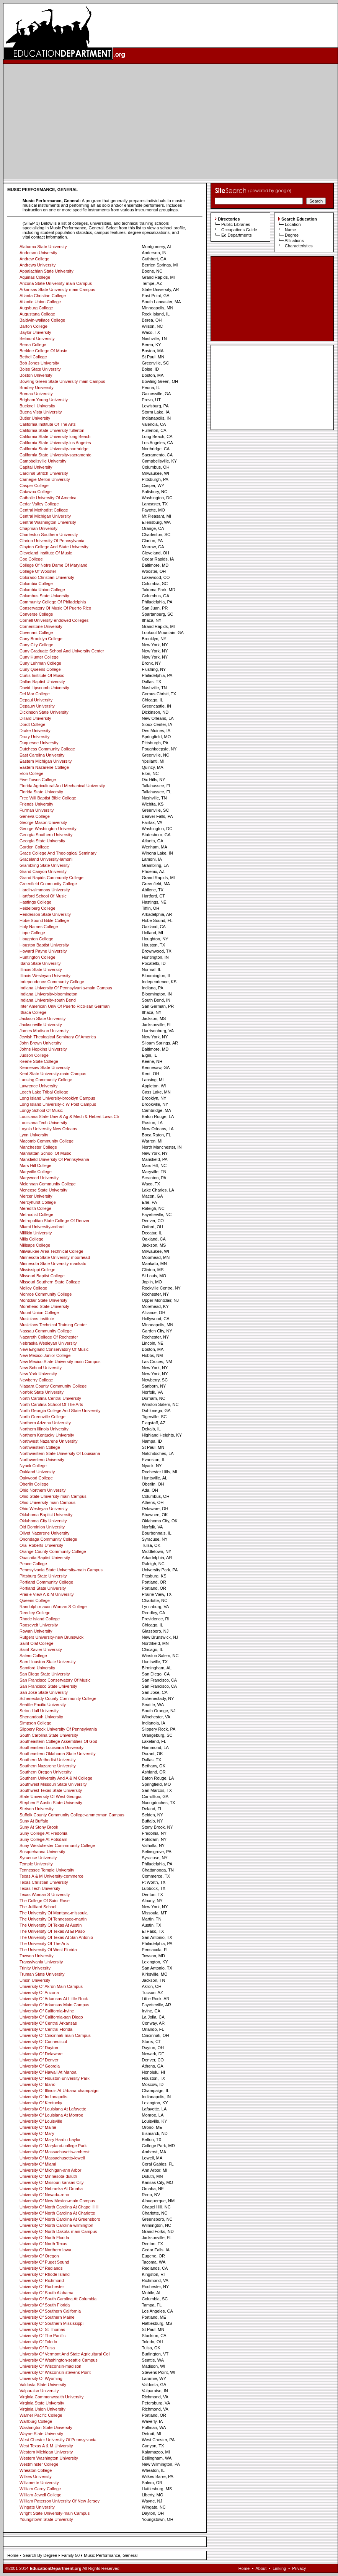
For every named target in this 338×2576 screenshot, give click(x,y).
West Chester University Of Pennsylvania (58, 2439)
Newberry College (36, 1380)
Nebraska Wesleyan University (48, 1343)
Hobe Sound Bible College (44, 920)
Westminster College (39, 2464)
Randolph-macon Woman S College (53, 1606)
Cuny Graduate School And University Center (62, 651)
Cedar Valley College (39, 504)
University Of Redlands (41, 2268)
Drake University (35, 730)
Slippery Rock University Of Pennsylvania (58, 1729)
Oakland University (37, 1471)
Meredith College (35, 1208)
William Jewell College (40, 2495)
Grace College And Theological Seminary (58, 853)
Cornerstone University (41, 626)
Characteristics (299, 246)
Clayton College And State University (54, 546)
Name (290, 229)
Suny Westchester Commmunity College (57, 1845)
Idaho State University (40, 963)
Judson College (34, 1055)
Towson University (37, 1955)
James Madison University (44, 1030)
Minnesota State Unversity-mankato (53, 1263)
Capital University (36, 467)
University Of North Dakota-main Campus (58, 2231)
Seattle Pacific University (43, 1704)
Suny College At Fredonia (43, 1833)
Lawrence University (38, 1086)
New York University (38, 1373)
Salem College (33, 1655)
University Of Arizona (39, 1992)
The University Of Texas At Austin (51, 1925)
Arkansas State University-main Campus (57, 289)
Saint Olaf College (37, 1643)
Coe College (31, 559)
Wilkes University (36, 2476)
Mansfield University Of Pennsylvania (54, 1159)
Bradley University (37, 387)
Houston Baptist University (44, 945)
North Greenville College (42, 1416)
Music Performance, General (110, 2555)
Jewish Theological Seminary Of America (58, 1037)
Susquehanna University (42, 1851)
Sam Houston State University (48, 1661)
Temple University (36, 1864)
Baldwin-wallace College (42, 320)
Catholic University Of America (48, 497)
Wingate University (37, 2507)
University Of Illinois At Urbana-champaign (59, 2090)
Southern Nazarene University (48, 1766)
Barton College (33, 326)
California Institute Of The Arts (48, 424)
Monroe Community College (46, 1294)
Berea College (33, 344)
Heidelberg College (38, 908)
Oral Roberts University (41, 1545)
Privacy (299, 2568)
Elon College (31, 773)
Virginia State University (42, 2403)
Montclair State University (43, 1300)
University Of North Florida (44, 2237)
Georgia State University (42, 841)
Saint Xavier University (41, 1649)
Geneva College (35, 816)
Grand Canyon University (43, 871)
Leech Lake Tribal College (44, 1092)
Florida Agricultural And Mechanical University (62, 785)
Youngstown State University (46, 2519)
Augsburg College (36, 308)
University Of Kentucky (41, 2102)
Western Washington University (49, 2458)
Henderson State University (45, 914)
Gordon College (34, 847)
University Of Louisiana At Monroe (51, 2115)
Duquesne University (39, 742)
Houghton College (36, 939)
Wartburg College (36, 2421)
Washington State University (46, 2427)
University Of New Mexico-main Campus (57, 2200)
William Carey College (40, 2488)
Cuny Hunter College (39, 657)
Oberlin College (34, 1484)
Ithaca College (33, 1012)
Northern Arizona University (45, 1422)
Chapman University (38, 528)
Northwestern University (42, 1459)
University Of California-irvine (47, 2011)
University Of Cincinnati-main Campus (55, 2035)
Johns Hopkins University (43, 1049)
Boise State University (40, 369)
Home (12, 2555)
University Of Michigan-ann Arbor (50, 2170)
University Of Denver (39, 2060)
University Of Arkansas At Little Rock (54, 1998)
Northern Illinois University (44, 1429)
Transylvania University (41, 1962)
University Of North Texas (43, 2243)
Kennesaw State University (45, 1067)
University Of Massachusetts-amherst (55, 2151)
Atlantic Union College (40, 301)
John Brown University (40, 1043)
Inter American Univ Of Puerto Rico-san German (64, 1006)
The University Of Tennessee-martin (53, 1919)
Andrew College (34, 259)
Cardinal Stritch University (44, 473)
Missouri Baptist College (42, 1275)
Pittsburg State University (43, 1576)
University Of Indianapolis (43, 2096)
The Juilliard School (38, 1906)
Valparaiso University (39, 2390)
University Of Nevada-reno (44, 2194)
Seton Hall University (39, 1710)
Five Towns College (38, 779)
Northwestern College (40, 1447)
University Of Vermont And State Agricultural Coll (65, 2354)
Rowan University (36, 1631)
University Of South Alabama (46, 2292)
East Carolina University (42, 755)
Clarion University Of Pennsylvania (52, 540)
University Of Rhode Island (45, 2274)
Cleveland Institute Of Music (46, 553)
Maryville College (36, 1171)
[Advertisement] (170, 121)
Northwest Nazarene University (49, 1441)
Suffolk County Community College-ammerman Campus (72, 1815)
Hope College (32, 932)
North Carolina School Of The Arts (51, 1404)
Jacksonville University (41, 1024)
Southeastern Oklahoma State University (58, 1753)
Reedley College (35, 1612)
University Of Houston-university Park (55, 2078)
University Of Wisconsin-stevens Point (55, 2372)
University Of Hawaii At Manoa (48, 2072)
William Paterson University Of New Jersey (60, 2501)
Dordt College (32, 724)
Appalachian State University (46, 271)
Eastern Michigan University (46, 761)
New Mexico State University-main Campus (60, 1361)
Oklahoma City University (43, 1520)
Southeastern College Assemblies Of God (58, 1741)
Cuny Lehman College (40, 663)
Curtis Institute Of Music (42, 675)
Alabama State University (43, 246)
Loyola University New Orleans (48, 1128)
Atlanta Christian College (43, 295)
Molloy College (33, 1288)
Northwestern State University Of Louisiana (60, 1453)
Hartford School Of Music (43, 896)
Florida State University (41, 791)
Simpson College (35, 1723)
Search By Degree (40, 2555)
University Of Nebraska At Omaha (51, 2188)
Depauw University (37, 706)
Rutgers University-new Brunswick (51, 1637)
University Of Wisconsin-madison (50, 2366)
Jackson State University (42, 1018)
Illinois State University (41, 969)
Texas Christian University (44, 1882)
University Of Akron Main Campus (51, 1986)
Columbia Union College (42, 589)
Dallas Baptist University (42, 681)
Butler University (35, 418)
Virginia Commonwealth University (51, 2397)
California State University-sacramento (55, 455)
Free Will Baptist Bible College (48, 798)
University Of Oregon (39, 2256)
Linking (279, 2568)
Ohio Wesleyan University (44, 1508)
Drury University (34, 736)
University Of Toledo (38, 2341)
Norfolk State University (42, 1392)
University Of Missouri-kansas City (51, 2182)
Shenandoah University (41, 1717)
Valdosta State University (43, 2384)
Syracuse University (38, 1857)
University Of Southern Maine (47, 2317)
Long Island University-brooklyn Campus (57, 1098)
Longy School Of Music (41, 1110)
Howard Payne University (43, 951)
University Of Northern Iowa (45, 2249)
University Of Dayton (39, 2047)
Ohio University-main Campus (47, 1502)
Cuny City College (36, 644)
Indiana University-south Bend (48, 1000)
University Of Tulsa (37, 2348)
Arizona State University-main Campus (56, 283)
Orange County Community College (53, 1551)
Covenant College (36, 632)
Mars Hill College (35, 1165)
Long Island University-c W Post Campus (58, 1104)
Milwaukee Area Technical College (51, 1251)
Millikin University (36, 1233)
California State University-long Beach (55, 436)
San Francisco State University (48, 1686)
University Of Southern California (50, 2311)
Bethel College (33, 357)
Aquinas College (35, 277)
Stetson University (37, 1808)
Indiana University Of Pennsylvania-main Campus (66, 988)
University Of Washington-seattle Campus (59, 2360)
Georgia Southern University (46, 834)
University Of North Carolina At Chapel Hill (59, 2207)
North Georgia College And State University (60, 1410)
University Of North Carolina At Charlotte (57, 2213)
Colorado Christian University (47, 577)
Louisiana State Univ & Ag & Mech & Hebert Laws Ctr (69, 1116)
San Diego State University (45, 1674)
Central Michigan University (45, 516)
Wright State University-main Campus (55, 2513)
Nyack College (33, 1465)
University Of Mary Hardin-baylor (50, 2139)
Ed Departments (236, 235)
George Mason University (43, 822)
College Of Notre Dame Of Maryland (53, 565)
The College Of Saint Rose (45, 1900)
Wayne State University (41, 2433)
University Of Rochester (42, 2286)
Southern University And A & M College (56, 1778)
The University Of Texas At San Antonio (56, 1937)
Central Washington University (48, 522)
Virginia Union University (42, 2409)
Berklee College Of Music (43, 350)
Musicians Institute (37, 1318)
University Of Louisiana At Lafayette (53, 2109)
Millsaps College (35, 1245)
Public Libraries (235, 224)
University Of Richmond (42, 2280)
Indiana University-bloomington (48, 994)
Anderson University (38, 252)
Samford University (37, 1668)
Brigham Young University (44, 399)
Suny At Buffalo (34, 1821)
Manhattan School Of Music (45, 1153)
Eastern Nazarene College (44, 767)
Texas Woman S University (45, 1894)
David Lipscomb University (44, 687)
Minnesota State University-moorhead (55, 1257)
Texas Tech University (40, 1888)
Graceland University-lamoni (46, 859)
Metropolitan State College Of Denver (55, 1220)
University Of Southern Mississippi (51, 2323)
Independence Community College (52, 981)
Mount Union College (39, 1312)
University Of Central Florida (46, 2029)
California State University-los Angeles (55, 442)
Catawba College (36, 491)
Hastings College (35, 902)
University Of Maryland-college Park (53, 2145)
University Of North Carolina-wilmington (56, 2225)
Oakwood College (36, 1478)
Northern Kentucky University (47, 1435)
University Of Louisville (41, 2121)
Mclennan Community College (48, 1184)
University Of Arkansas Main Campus (54, 2004)
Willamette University (39, 2482)
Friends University (36, 804)
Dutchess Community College (47, 749)
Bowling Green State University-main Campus (62, 381)
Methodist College (36, 1214)
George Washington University (48, 828)
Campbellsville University (43, 461)
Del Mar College (35, 693)
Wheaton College (36, 2470)
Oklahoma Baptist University (46, 1514)
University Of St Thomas (42, 2329)
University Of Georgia (40, 2066)
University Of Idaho (38, 2084)
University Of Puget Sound (44, 2262)
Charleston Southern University (49, 534)
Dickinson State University (44, 712)
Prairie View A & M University (47, 1594)
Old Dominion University (42, 1527)
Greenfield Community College (48, 883)
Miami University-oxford (42, 1226)
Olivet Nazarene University (44, 1533)
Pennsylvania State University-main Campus (61, 1570)
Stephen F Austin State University (51, 1802)
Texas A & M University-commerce (51, 1876)
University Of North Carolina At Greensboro (60, 2219)
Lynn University (34, 1135)
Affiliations (294, 240)
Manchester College (38, 1147)
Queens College (35, 1600)
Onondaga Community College (48, 1539)
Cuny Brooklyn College (41, 638)
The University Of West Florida (48, 1949)
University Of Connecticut (43, 2041)
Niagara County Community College (53, 1386)
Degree (292, 235)
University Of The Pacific (42, 2335)
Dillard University (35, 718)
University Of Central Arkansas (48, 2023)
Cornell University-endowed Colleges (54, 620)
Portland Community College (46, 1582)
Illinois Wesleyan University (45, 975)
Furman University (37, 810)
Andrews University (38, 265)
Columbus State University (44, 595)
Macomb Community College (46, 1141)
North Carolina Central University (50, 1398)
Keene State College (39, 1061)
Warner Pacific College (41, 2415)
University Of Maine (38, 2127)
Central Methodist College (44, 510)
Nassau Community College (46, 1331)
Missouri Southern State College (50, 1282)
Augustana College (37, 314)
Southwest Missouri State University (53, 1784)
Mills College (31, 1239)
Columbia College (36, 583)
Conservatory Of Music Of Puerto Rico (55, 608)
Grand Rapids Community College (51, 877)
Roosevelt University (39, 1625)
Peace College (33, 1563)
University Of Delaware (41, 2053)
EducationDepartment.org (56, 2568)
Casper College (34, 485)
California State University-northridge (54, 448)
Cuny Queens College (40, 669)
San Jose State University (44, 1692)
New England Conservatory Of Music (54, 1349)
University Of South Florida (45, 2305)
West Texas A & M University (46, 2446)
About (260, 2568)
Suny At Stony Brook (39, 1827)
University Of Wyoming (41, 2378)
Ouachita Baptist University (45, 1557)
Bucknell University (37, 406)
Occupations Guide (239, 229)
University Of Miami (38, 2164)
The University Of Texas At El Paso (52, 1931)
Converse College (36, 614)
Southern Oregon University (46, 1772)
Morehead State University (44, 1306)
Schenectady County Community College (58, 1698)
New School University (41, 1367)
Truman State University (42, 1974)
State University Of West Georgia (51, 1796)
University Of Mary (37, 2133)
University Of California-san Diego (51, 2017)
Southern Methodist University (48, 1759)
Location (293, 224)
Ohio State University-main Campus (53, 1496)
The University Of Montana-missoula (54, 1913)
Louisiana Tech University (43, 1122)
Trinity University (35, 1968)
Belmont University (37, 338)
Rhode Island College (40, 1619)
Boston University (36, 375)
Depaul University (36, 700)
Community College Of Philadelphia (53, 602)
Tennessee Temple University (47, 1870)
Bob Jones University (39, 363)
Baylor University (35, 332)
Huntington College (38, 957)
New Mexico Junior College (45, 1355)
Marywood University (39, 1177)
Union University (35, 1980)
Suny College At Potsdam (43, 1839)
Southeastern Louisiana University (51, 1747)
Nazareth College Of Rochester (49, 1337)
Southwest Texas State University (51, 1790)
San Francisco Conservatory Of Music (55, 1680)
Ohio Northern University (42, 1490)
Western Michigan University (46, 2452)
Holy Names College (39, 926)
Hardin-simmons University (45, 890)
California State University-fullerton (52, 430)
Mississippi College (38, 1269)
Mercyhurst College (38, 1202)
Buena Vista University (41, 412)
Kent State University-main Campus (53, 1073)
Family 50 (70, 2555)
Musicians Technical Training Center (53, 1324)
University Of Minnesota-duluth (48, 2176)
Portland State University (43, 1588)
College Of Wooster (38, 571)
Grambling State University (45, 865)
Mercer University (36, 1196)
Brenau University (36, 393)
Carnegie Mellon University (45, 479)
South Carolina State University (49, 1735)
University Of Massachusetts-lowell (52, 2158)
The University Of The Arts (44, 1943)
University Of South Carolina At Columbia (58, 2298)
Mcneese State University (43, 1190)
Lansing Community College (46, 1079)
